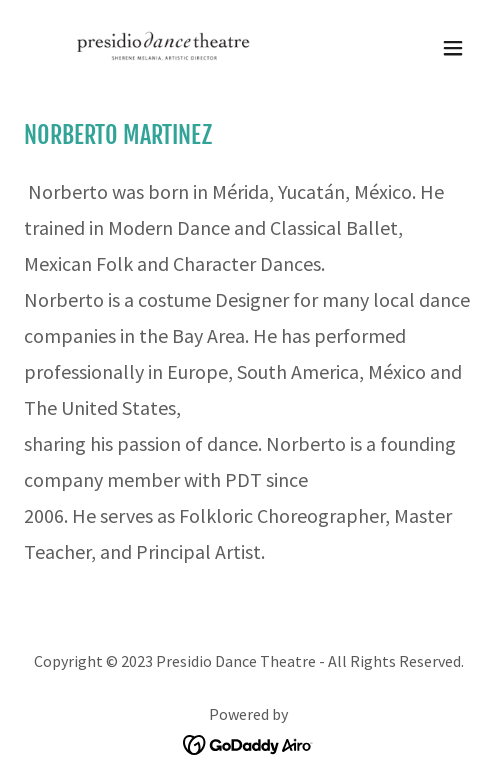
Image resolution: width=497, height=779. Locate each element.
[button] (453, 48)
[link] (144, 48)
